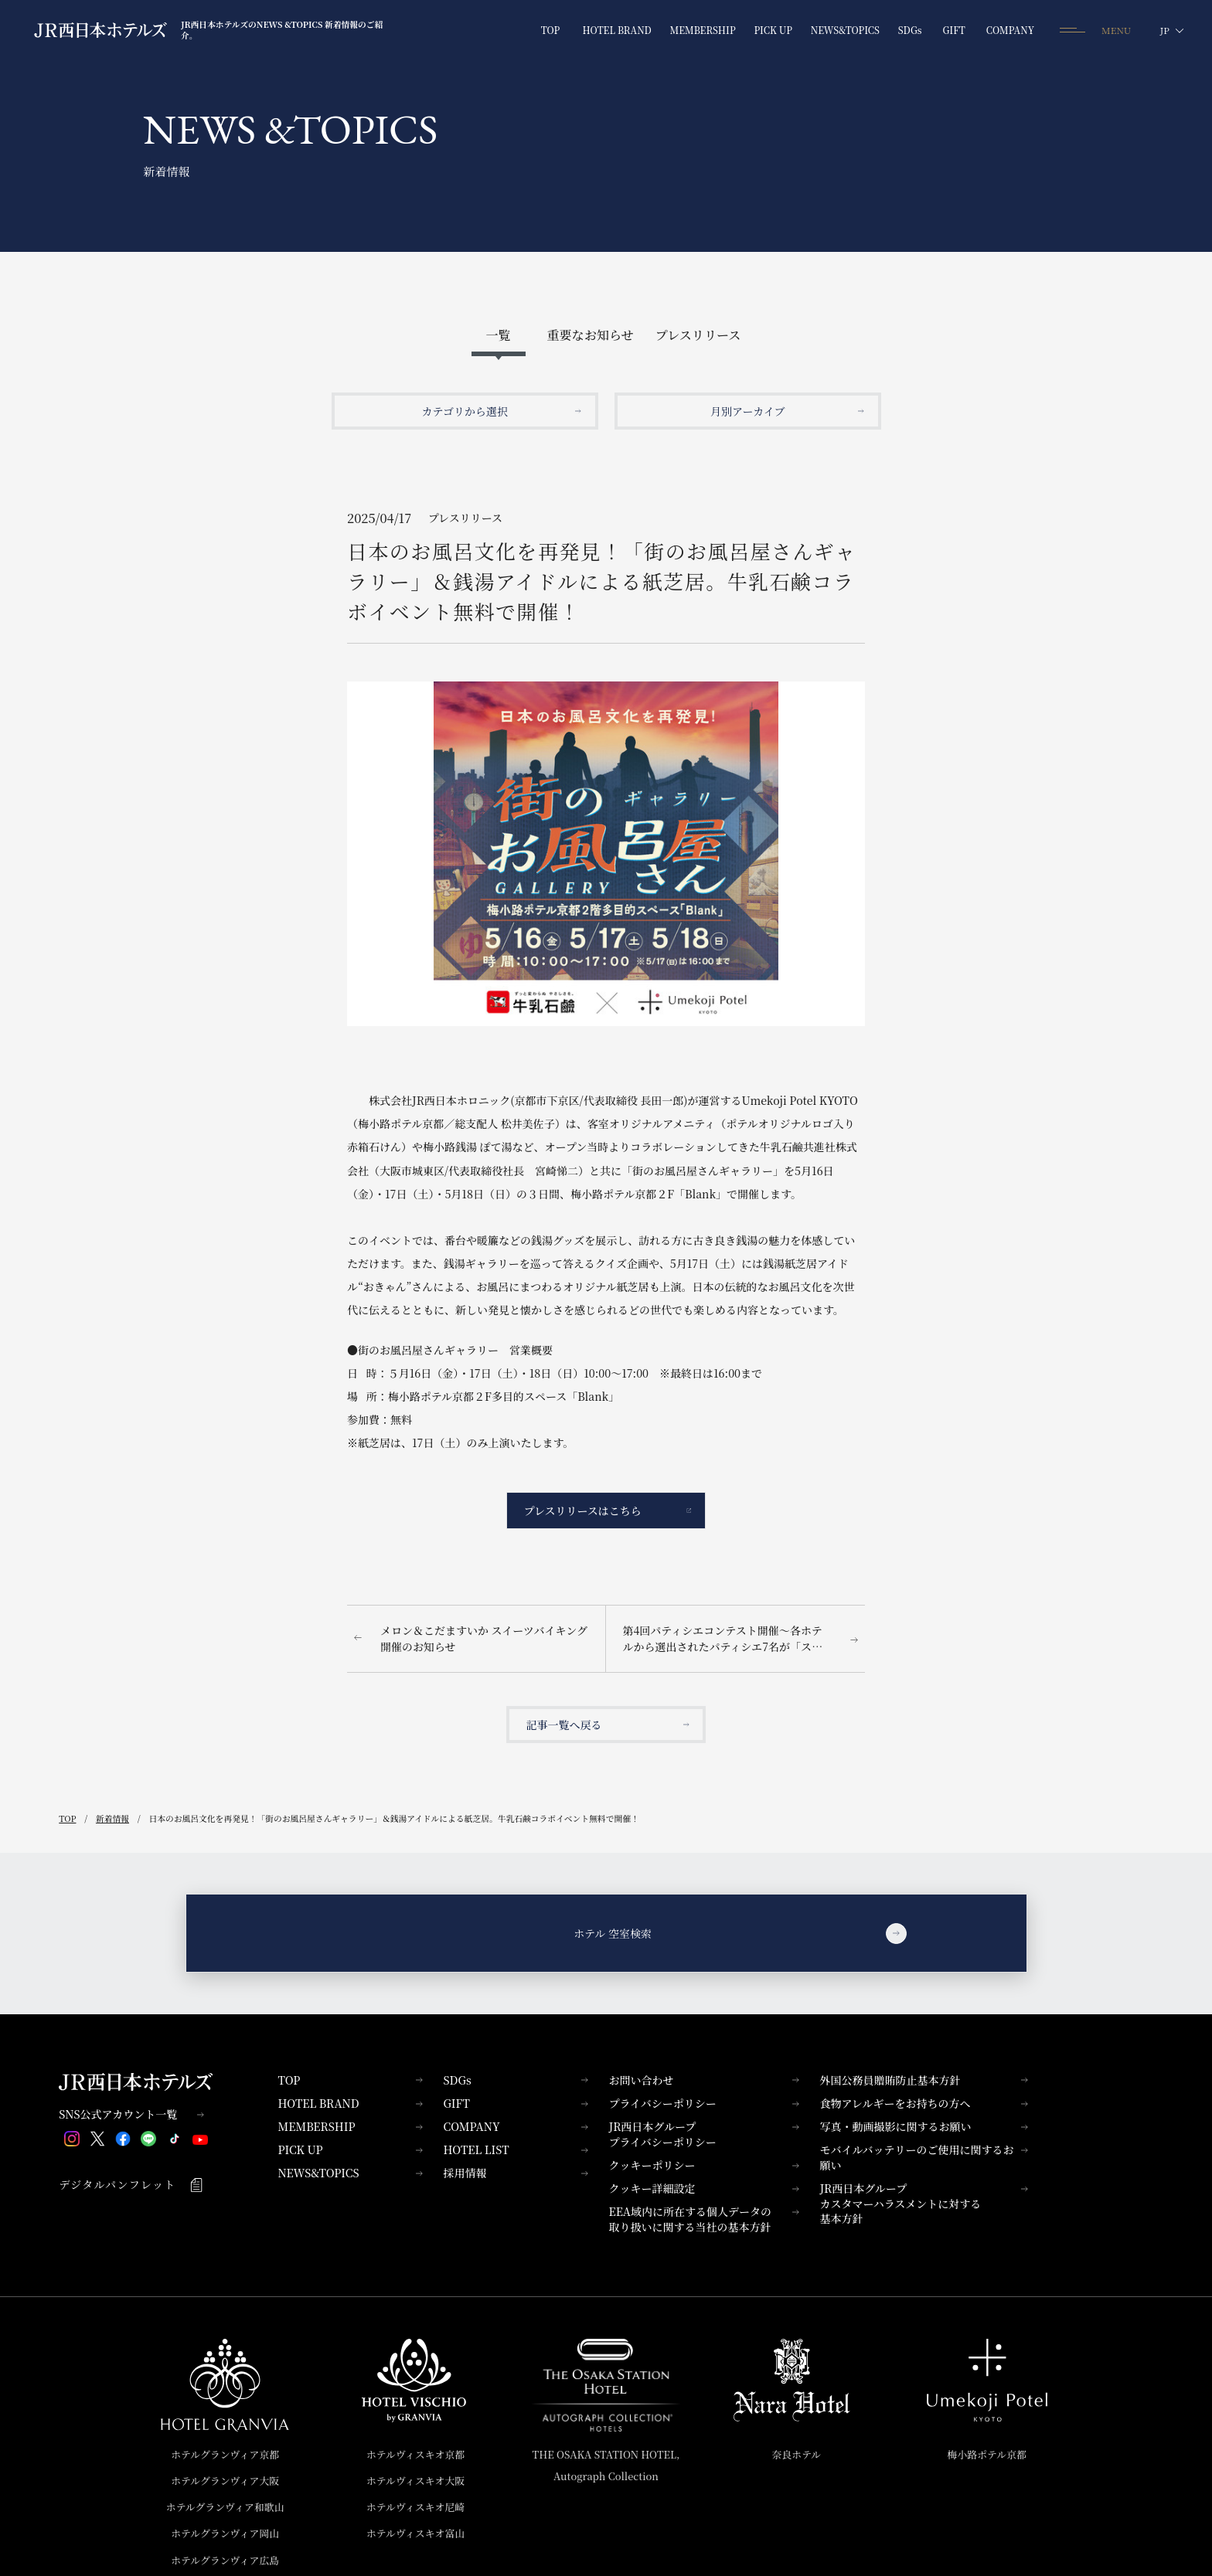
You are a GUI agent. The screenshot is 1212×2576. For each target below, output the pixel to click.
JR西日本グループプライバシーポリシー (703, 2134)
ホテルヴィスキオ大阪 (415, 2480)
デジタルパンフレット (131, 2184)
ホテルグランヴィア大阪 (225, 2480)
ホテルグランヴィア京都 (225, 2454)
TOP (349, 2080)
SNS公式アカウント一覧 (131, 2114)
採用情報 (515, 2172)
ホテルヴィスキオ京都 (415, 2454)
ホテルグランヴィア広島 (225, 2560)
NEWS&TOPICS (349, 2172)
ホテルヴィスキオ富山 (415, 2533)
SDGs (515, 2080)
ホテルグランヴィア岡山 (225, 2533)
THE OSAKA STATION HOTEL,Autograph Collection (606, 2465)
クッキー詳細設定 (703, 2188)
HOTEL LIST (515, 2149)
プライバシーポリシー (703, 2103)
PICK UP (349, 2149)
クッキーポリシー (703, 2165)
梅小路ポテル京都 (987, 2454)
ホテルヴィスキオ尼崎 (415, 2507)
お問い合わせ (703, 2080)
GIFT (515, 2103)
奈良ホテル (797, 2454)
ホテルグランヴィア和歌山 (225, 2507)
